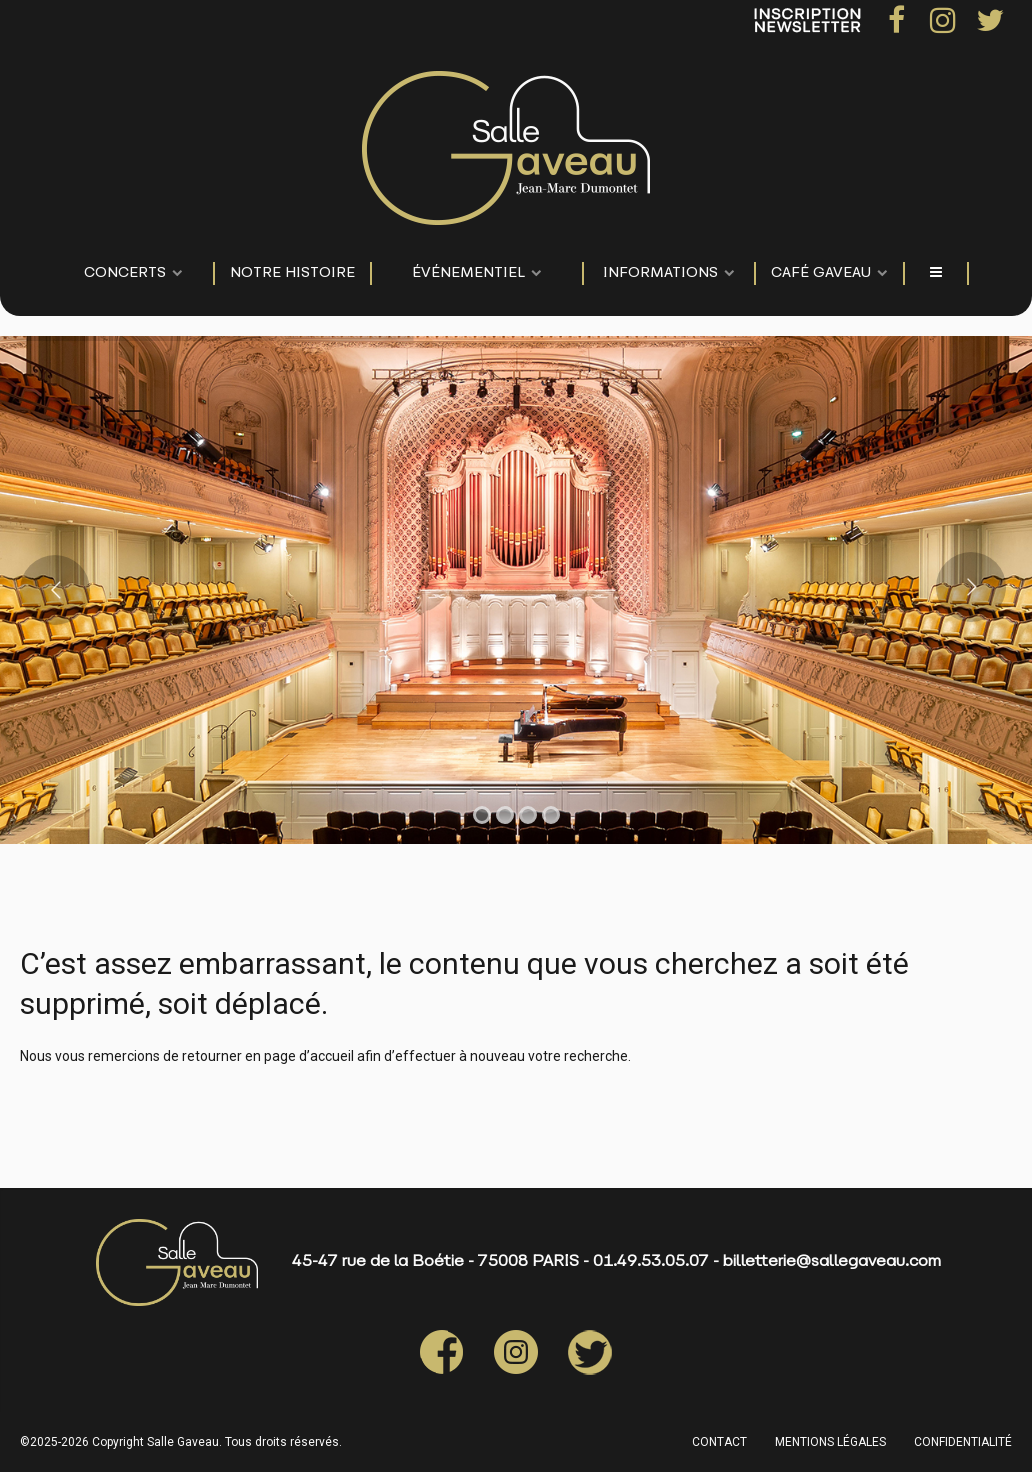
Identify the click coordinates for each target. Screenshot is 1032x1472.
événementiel (468, 273)
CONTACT (719, 1442)
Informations (660, 273)
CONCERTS (125, 273)
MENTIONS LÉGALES (830, 1442)
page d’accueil (309, 1056)
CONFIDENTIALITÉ (963, 1442)
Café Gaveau (821, 273)
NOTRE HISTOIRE (292, 273)
